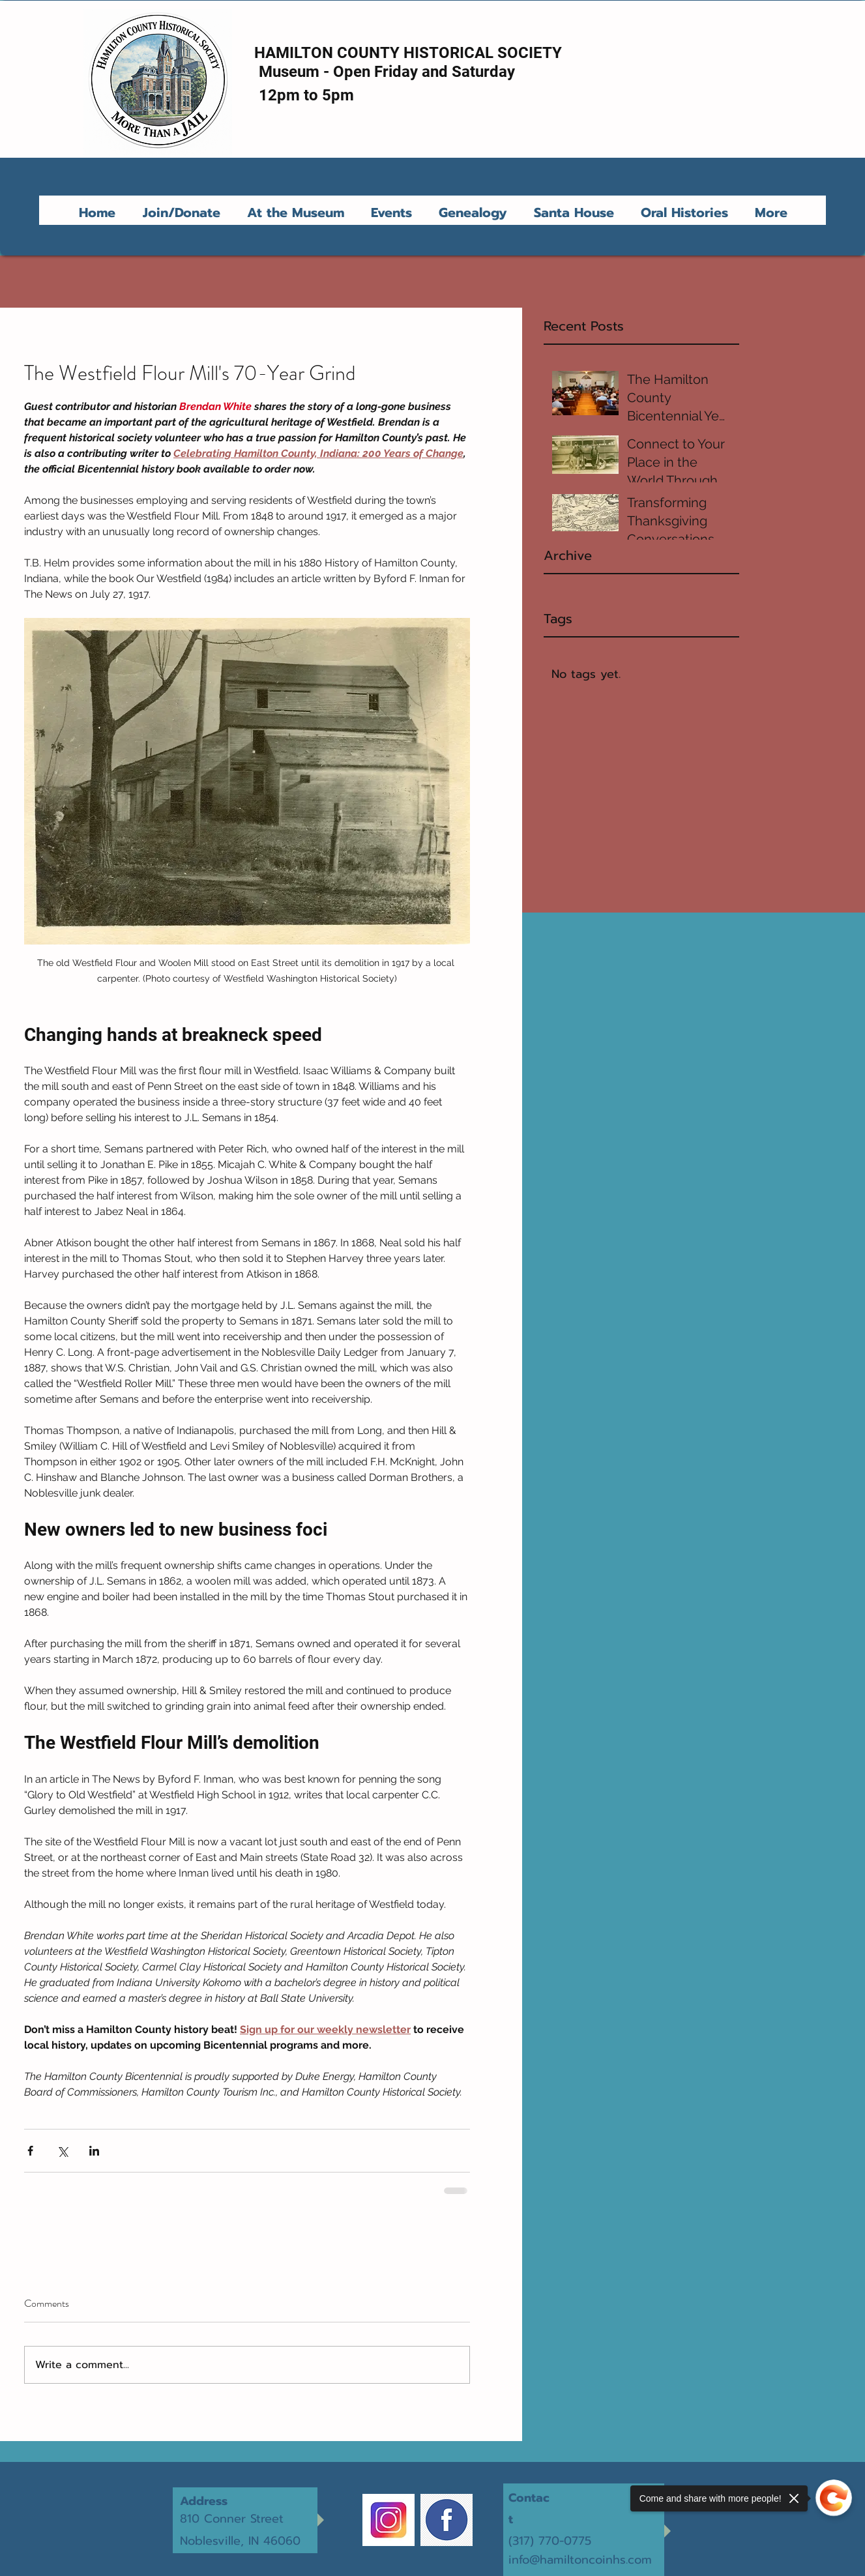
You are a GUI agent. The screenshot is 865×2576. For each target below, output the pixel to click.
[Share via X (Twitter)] (62, 2150)
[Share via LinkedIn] (94, 2150)
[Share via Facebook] (30, 2150)
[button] (298, 212)
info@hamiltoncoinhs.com (580, 2560)
